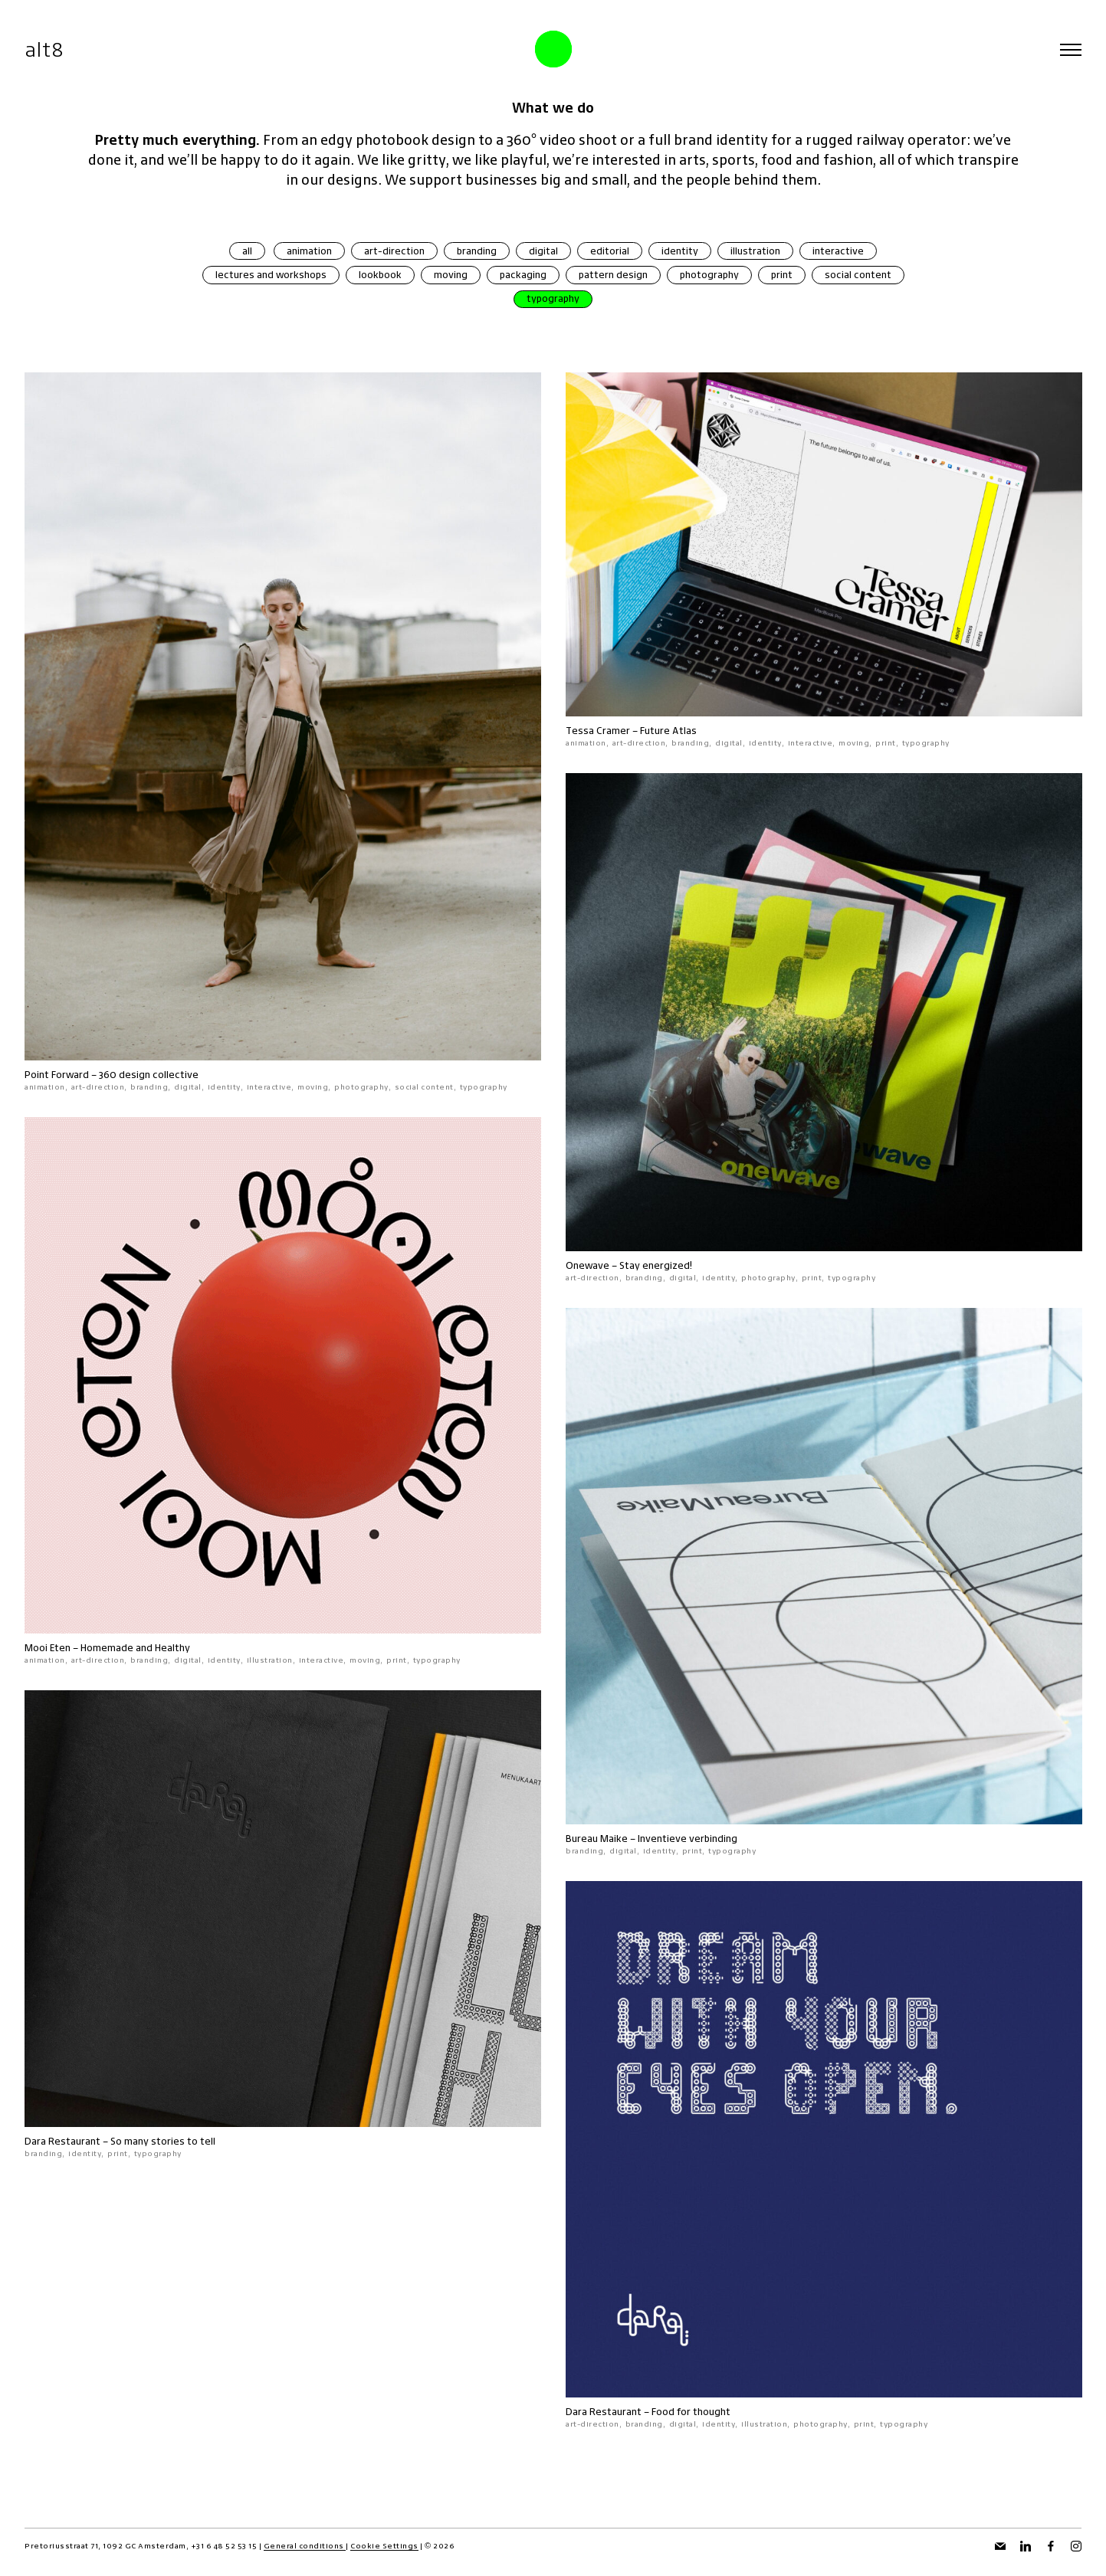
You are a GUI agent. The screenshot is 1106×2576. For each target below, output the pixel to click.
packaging (523, 274)
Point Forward (57, 1074)
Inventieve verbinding (687, 1838)
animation (309, 250)
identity (679, 250)
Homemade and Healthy (135, 1647)
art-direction (394, 250)
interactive (838, 250)
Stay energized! (655, 1265)
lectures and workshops (271, 274)
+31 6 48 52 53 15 (224, 2546)
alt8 (44, 49)
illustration (755, 250)
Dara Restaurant (62, 2141)
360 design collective (149, 1074)
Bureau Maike (597, 1838)
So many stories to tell (162, 2141)
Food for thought (690, 2411)
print (782, 274)
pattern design (613, 274)
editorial (609, 250)
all (247, 250)
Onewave (587, 1265)
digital (543, 250)
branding (477, 250)
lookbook (380, 274)
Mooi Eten (48, 1647)
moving (451, 274)
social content (858, 274)
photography (709, 274)
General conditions (305, 2546)
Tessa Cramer (598, 730)
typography (553, 298)
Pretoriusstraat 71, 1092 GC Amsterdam (105, 2546)
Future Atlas (668, 730)
